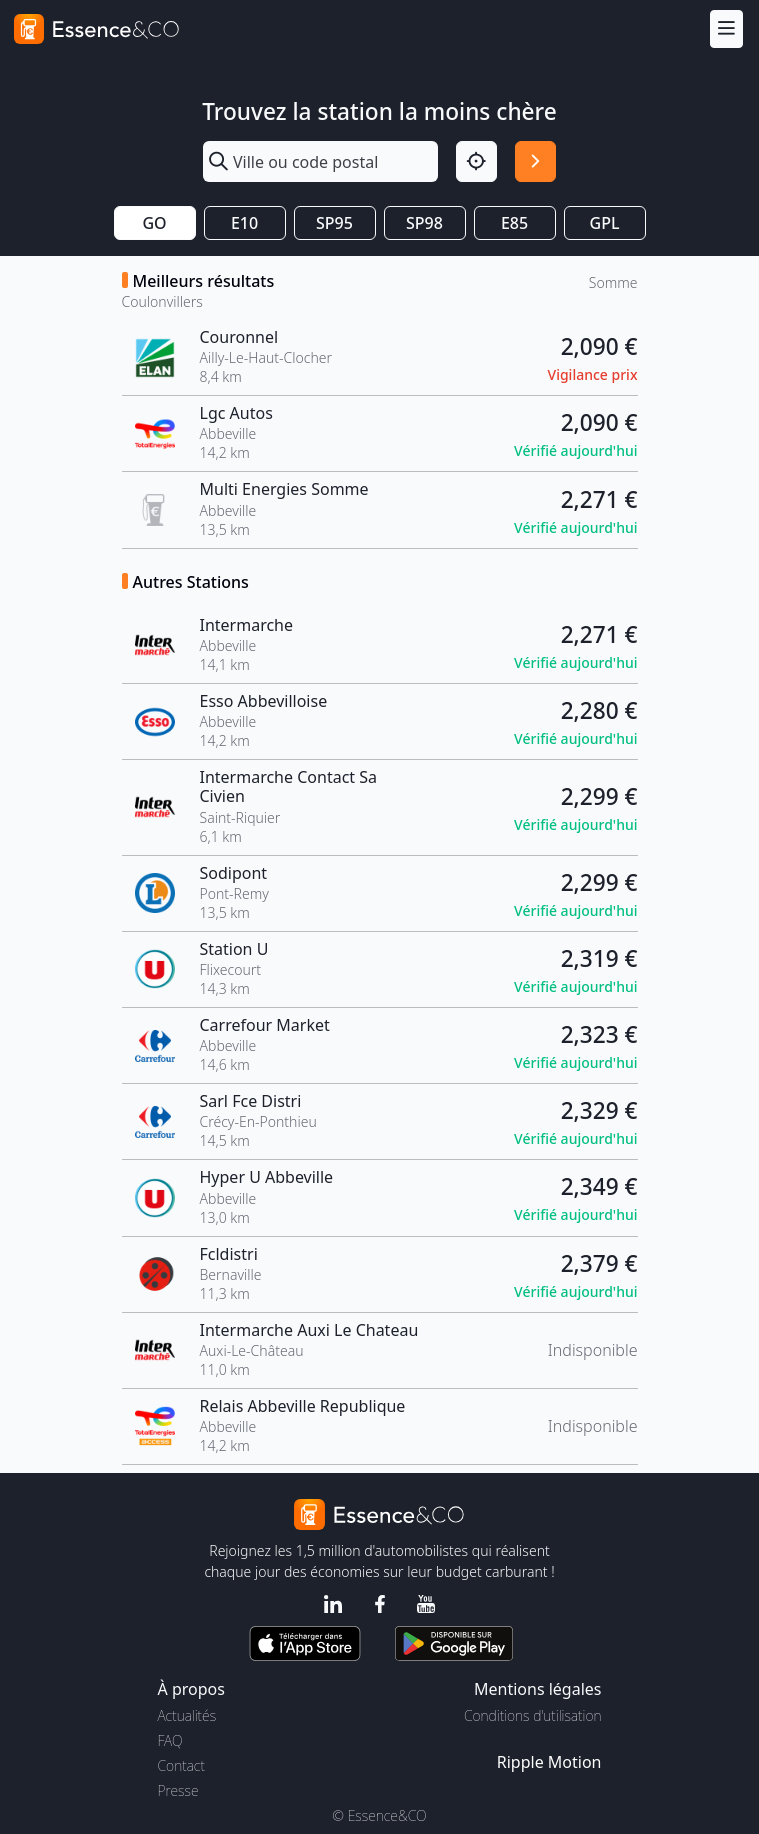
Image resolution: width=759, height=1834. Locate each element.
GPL (605, 223)
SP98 (424, 223)
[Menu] (726, 28)
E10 (244, 223)
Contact (181, 1765)
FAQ (170, 1740)
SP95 (334, 223)
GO (154, 223)
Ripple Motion (549, 1762)
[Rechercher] (535, 161)
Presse (178, 1790)
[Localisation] (476, 161)
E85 (514, 223)
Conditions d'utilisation (533, 1715)
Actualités (187, 1715)
